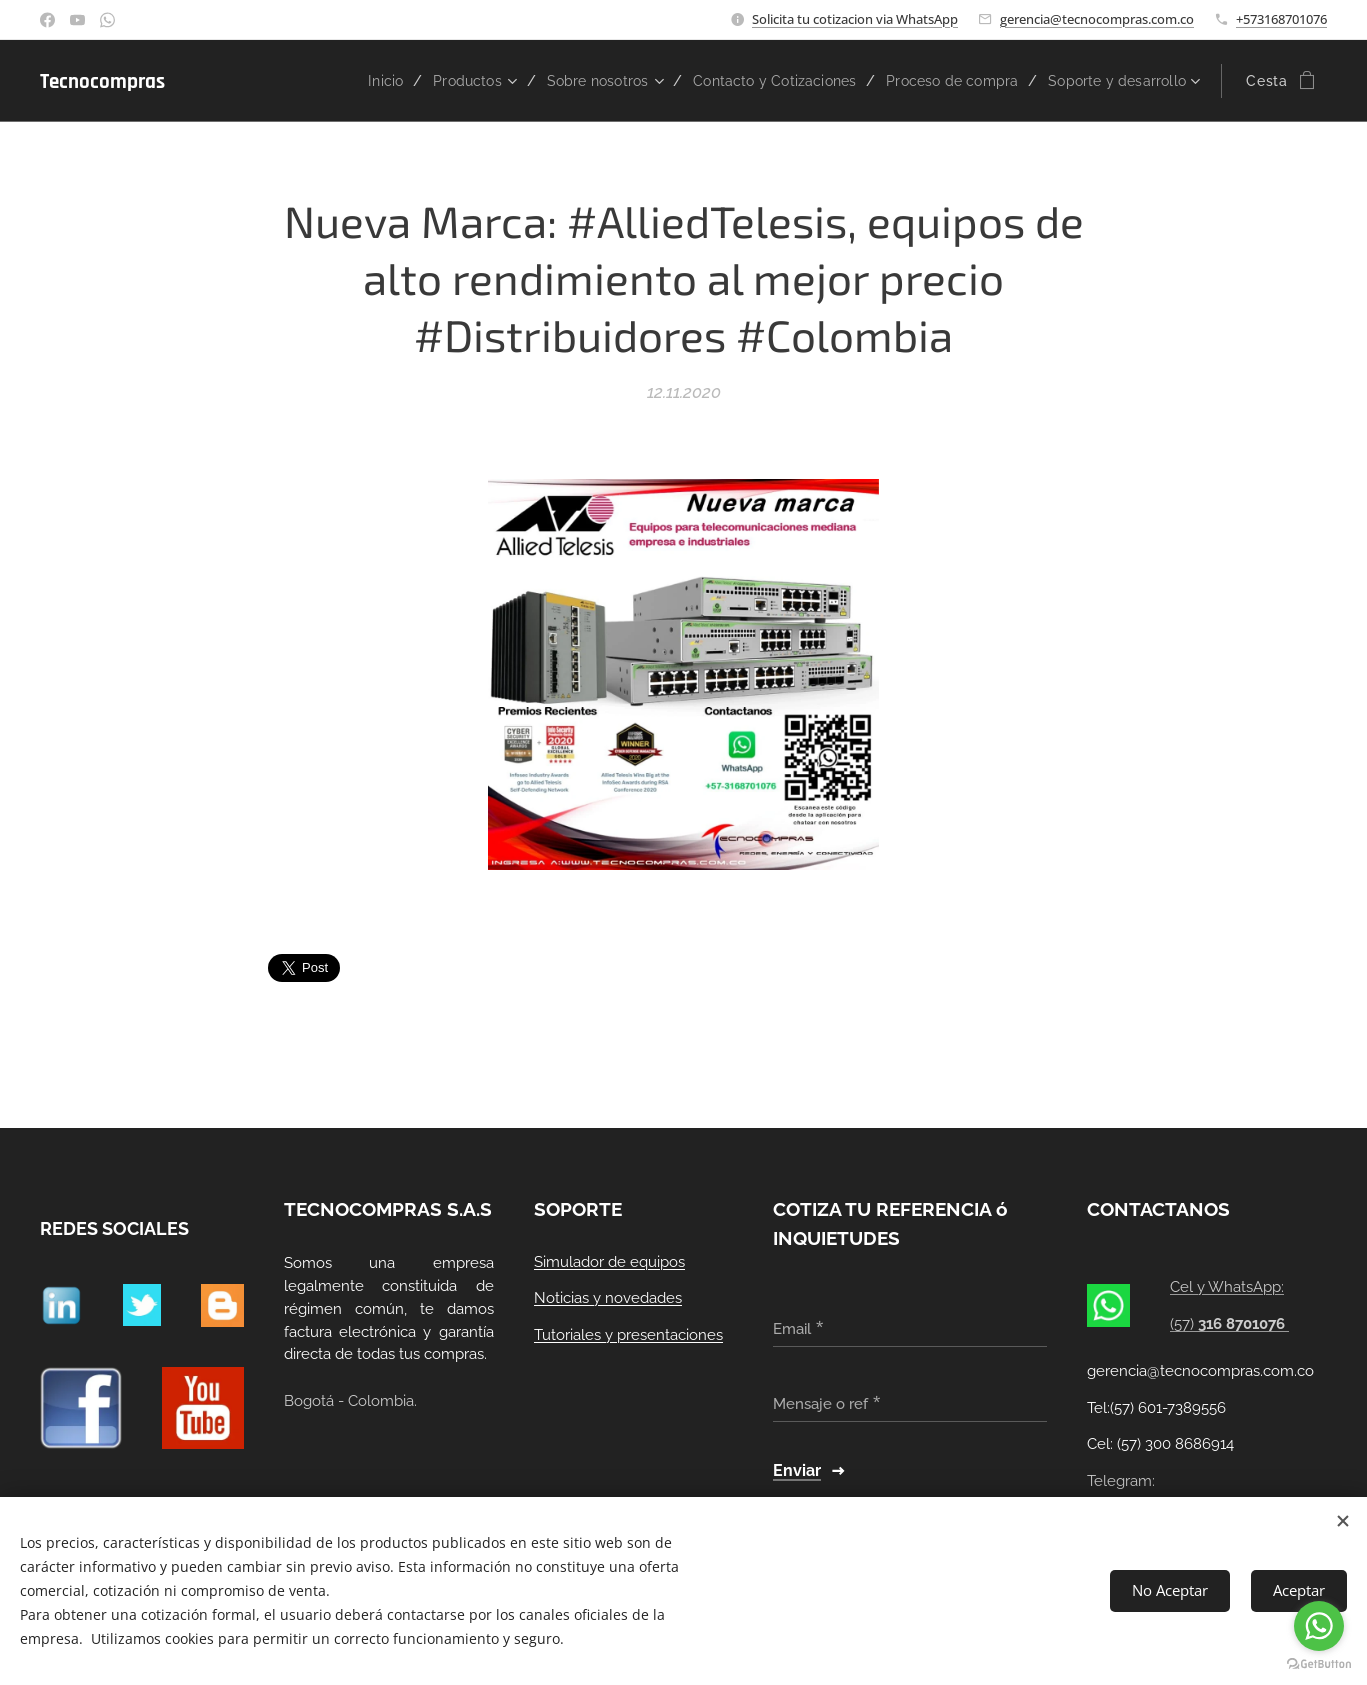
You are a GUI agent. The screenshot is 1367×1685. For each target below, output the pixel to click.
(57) (1229, 1324)
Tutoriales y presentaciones (628, 1335)
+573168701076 (1281, 19)
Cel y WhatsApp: (1227, 1287)
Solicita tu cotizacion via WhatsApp (855, 19)
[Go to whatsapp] (1319, 1626)
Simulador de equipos (609, 1261)
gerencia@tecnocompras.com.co (1097, 19)
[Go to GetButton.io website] (1319, 1664)
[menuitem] (337, 81)
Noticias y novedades (608, 1298)
